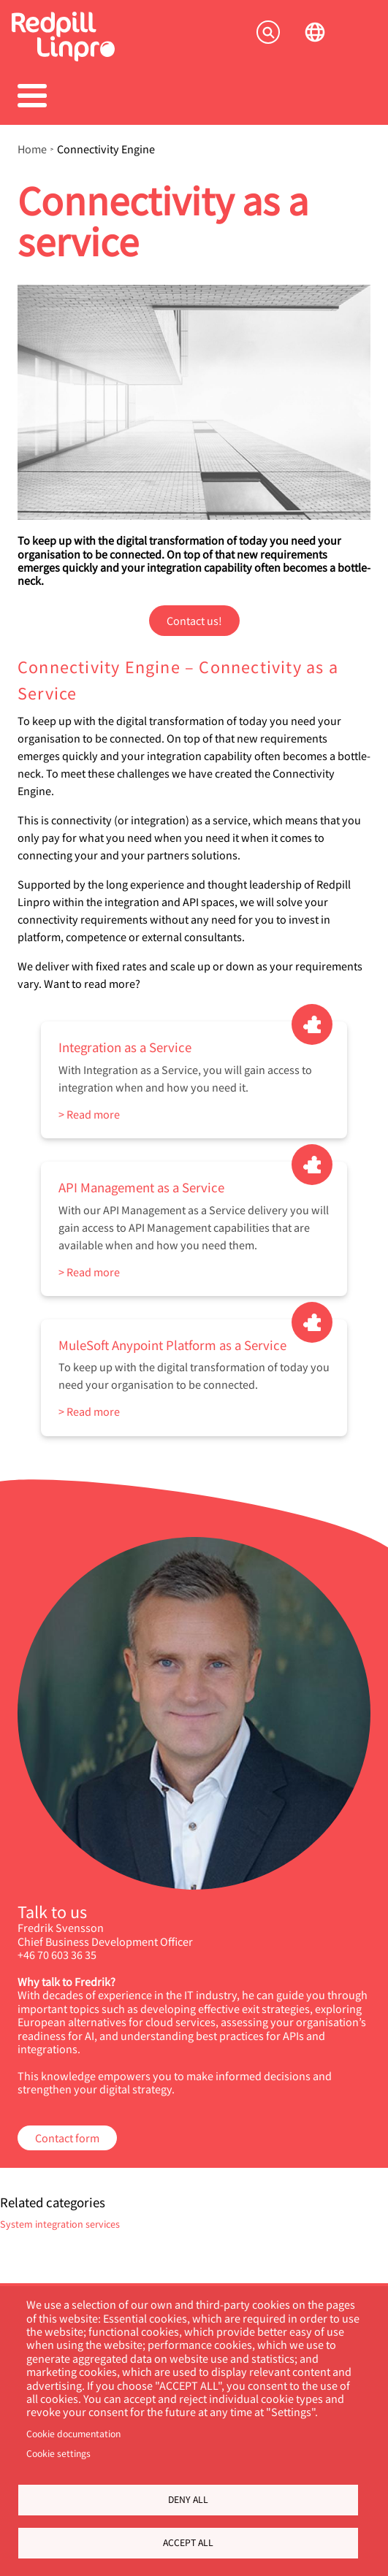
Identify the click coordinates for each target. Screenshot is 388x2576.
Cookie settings (58, 2453)
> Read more (89, 1114)
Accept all (188, 2542)
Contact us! (194, 620)
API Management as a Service (141, 1187)
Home (32, 149)
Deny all (188, 2499)
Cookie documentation (73, 2433)
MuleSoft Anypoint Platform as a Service (172, 1344)
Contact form (67, 2137)
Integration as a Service (124, 1047)
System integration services (60, 2224)
